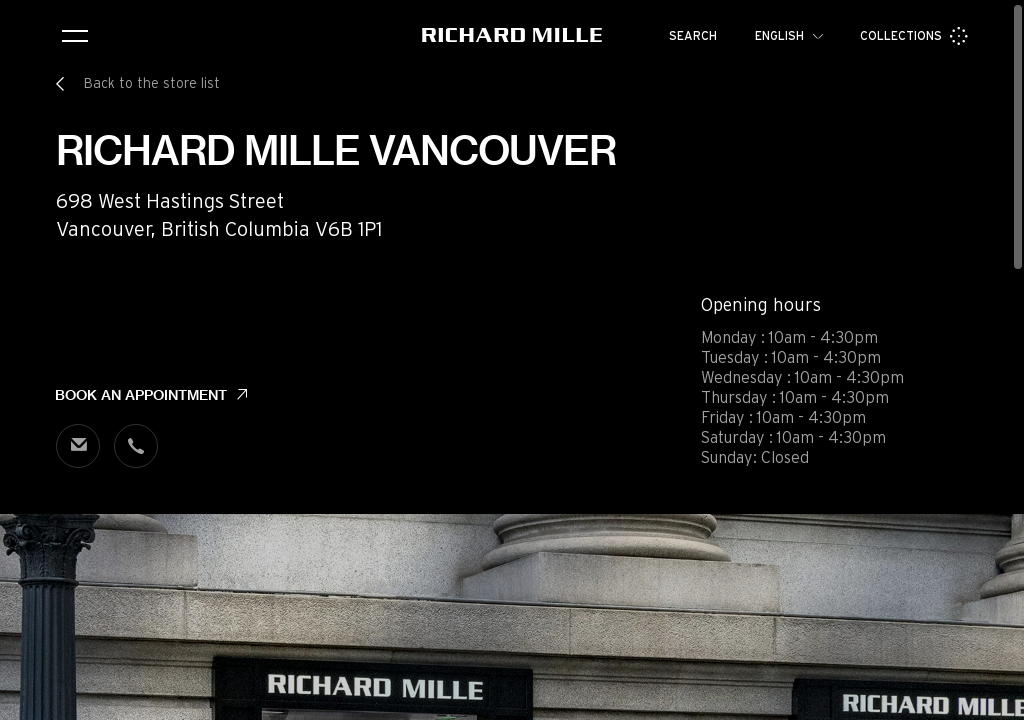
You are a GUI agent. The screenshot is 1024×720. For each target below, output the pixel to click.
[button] (994, 698)
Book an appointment (141, 395)
